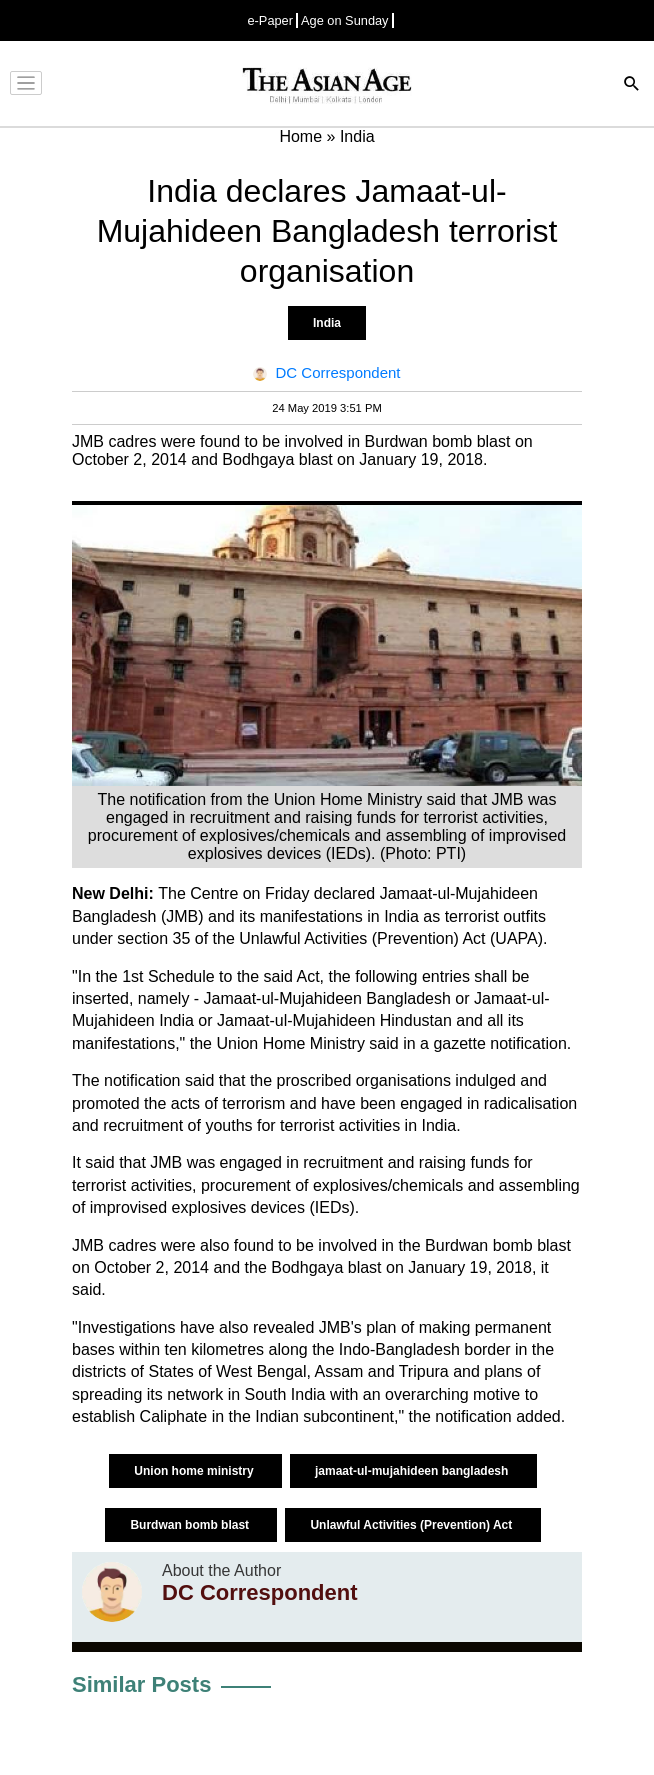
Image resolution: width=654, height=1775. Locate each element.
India (327, 323)
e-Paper (270, 20)
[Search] (632, 85)
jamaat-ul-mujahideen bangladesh (413, 1471)
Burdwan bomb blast (191, 1525)
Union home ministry (195, 1471)
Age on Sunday (345, 20)
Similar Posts (141, 1684)
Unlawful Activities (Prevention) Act (412, 1525)
